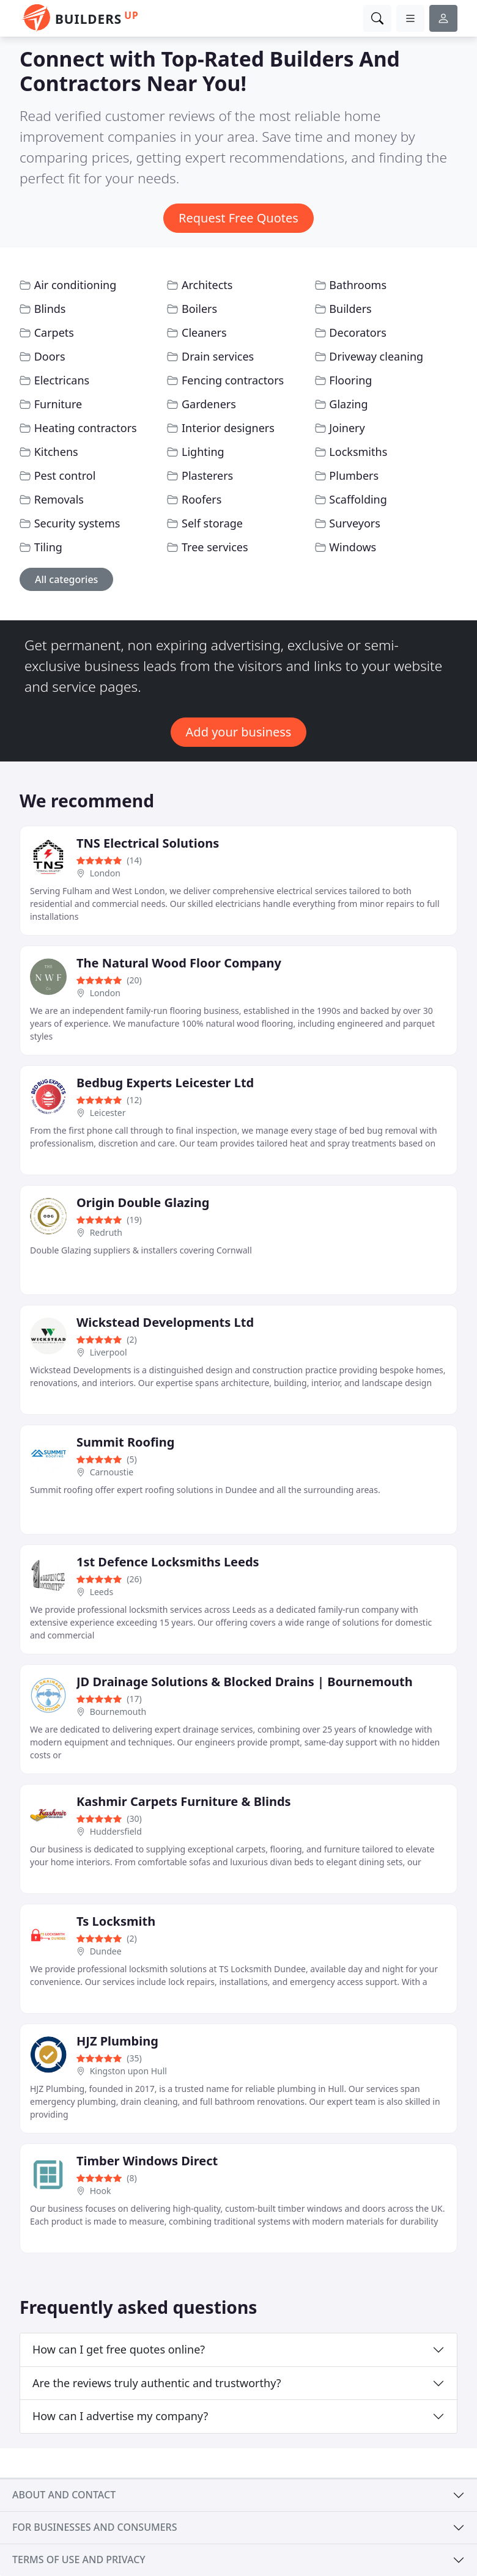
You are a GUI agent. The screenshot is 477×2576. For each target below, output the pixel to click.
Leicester (108, 1112)
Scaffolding (357, 499)
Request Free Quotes (238, 218)
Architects (207, 284)
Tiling (48, 547)
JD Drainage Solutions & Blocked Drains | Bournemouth (244, 1681)
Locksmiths (358, 451)
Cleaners (204, 332)
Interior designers (228, 427)
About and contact (64, 2494)
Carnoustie (112, 1472)
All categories (66, 579)
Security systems (77, 523)
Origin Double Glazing (142, 1202)
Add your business (239, 732)
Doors (49, 356)
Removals (59, 499)
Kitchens (56, 451)
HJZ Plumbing (117, 2041)
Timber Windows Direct (147, 2160)
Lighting (203, 451)
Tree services (215, 547)
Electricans (62, 380)
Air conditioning (75, 284)
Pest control (65, 475)
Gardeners (209, 404)
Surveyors (354, 523)
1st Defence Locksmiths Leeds (167, 1562)
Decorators (357, 332)
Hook (100, 2190)
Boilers (199, 308)
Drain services (218, 356)
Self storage (212, 523)
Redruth (106, 1232)
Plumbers (354, 475)
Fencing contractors (233, 380)
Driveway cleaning (376, 356)
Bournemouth (118, 1711)
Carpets (54, 332)
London (105, 873)
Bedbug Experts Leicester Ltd (165, 1082)
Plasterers (207, 475)
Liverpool (108, 1352)
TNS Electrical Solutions (147, 843)
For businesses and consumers (94, 2527)
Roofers (201, 499)
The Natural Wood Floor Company (178, 963)
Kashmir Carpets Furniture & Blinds (183, 1801)
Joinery (346, 427)
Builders (350, 308)
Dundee (106, 1951)
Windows (352, 547)
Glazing (348, 404)
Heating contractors (85, 427)
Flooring (350, 380)
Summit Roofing (125, 1442)
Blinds (50, 308)
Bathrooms (357, 284)
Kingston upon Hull (128, 2071)
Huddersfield (116, 1831)
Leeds (101, 1592)
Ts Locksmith (115, 1921)
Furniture (58, 404)
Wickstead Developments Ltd (165, 1322)
